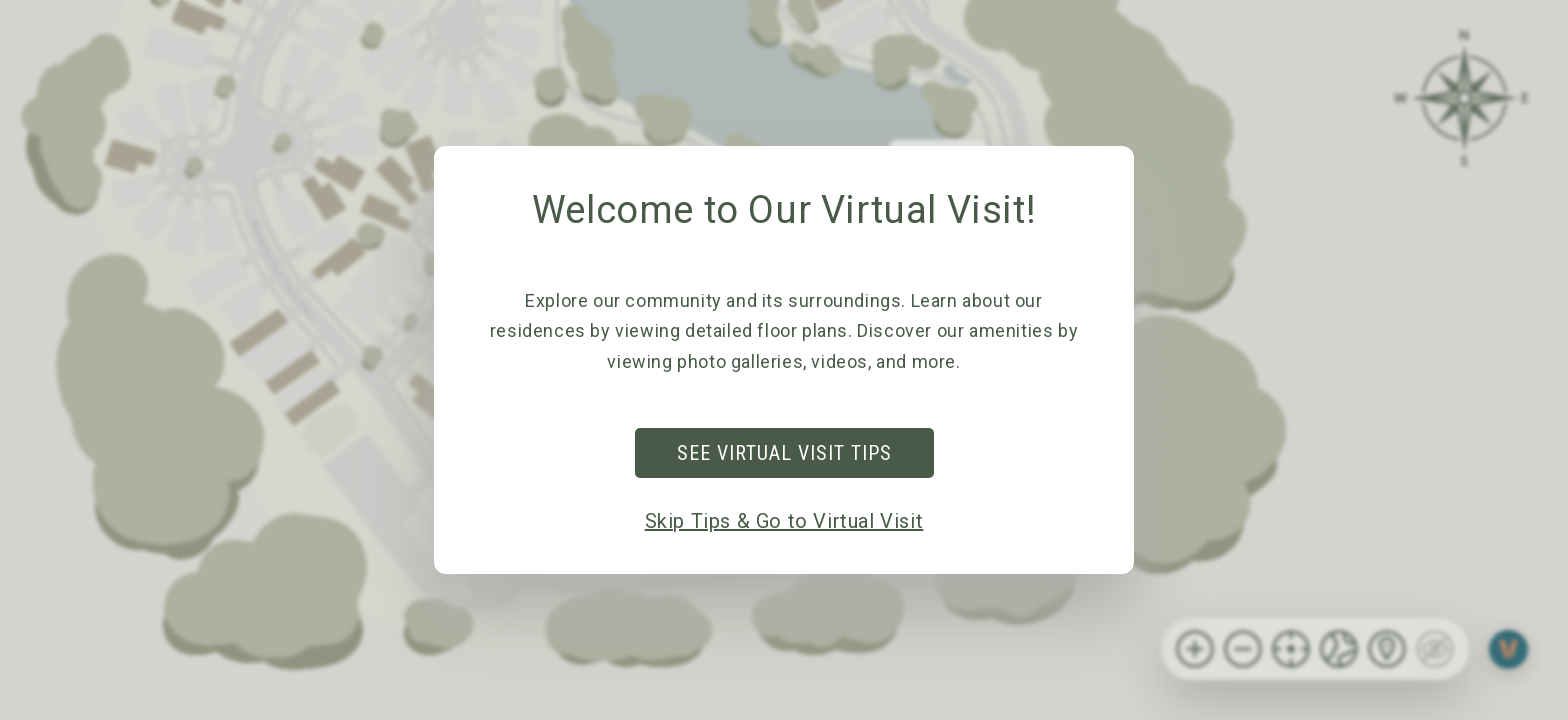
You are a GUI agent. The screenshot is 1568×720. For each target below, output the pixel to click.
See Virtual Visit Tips (784, 453)
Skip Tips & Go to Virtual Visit (784, 521)
